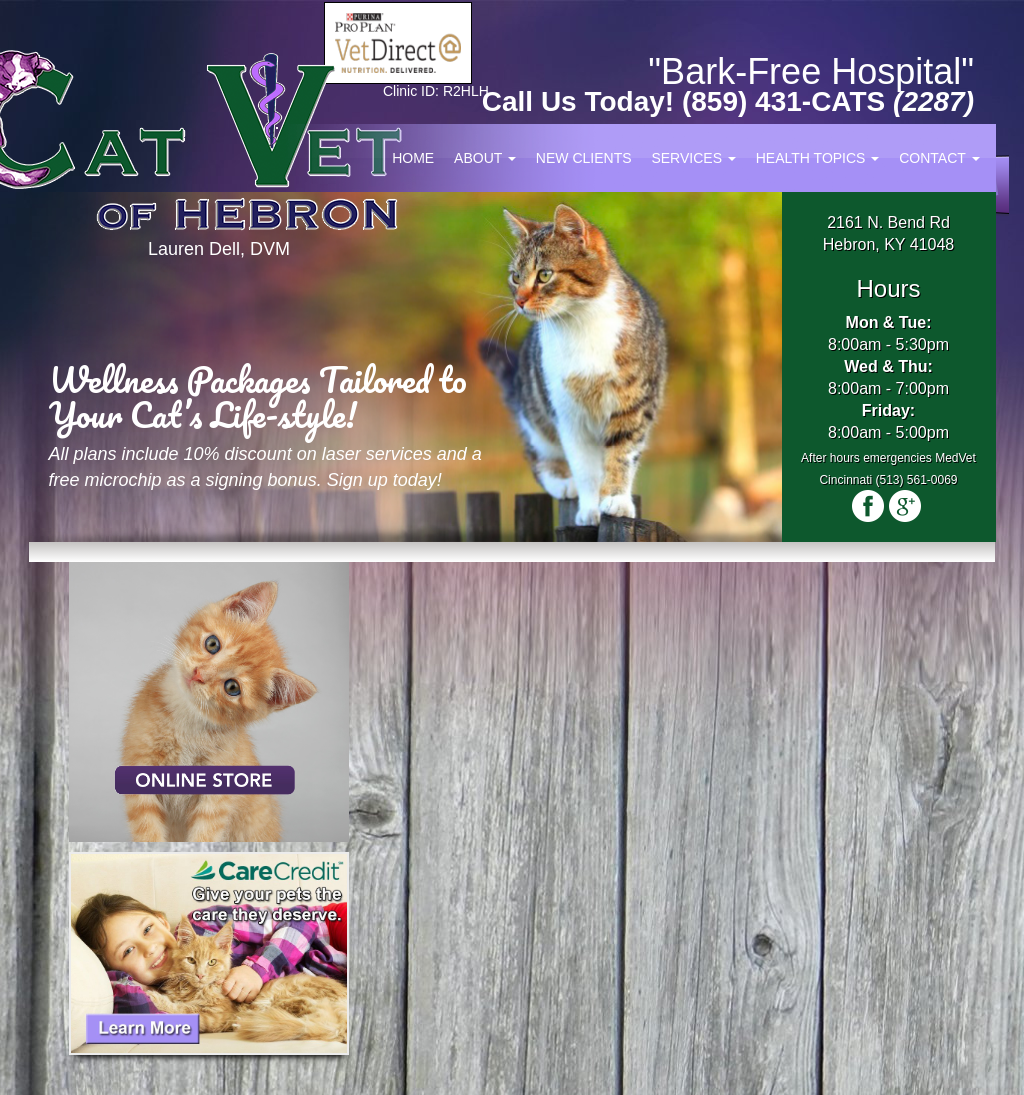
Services (693, 158)
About (485, 158)
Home (413, 158)
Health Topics (818, 158)
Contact (939, 158)
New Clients (584, 158)
